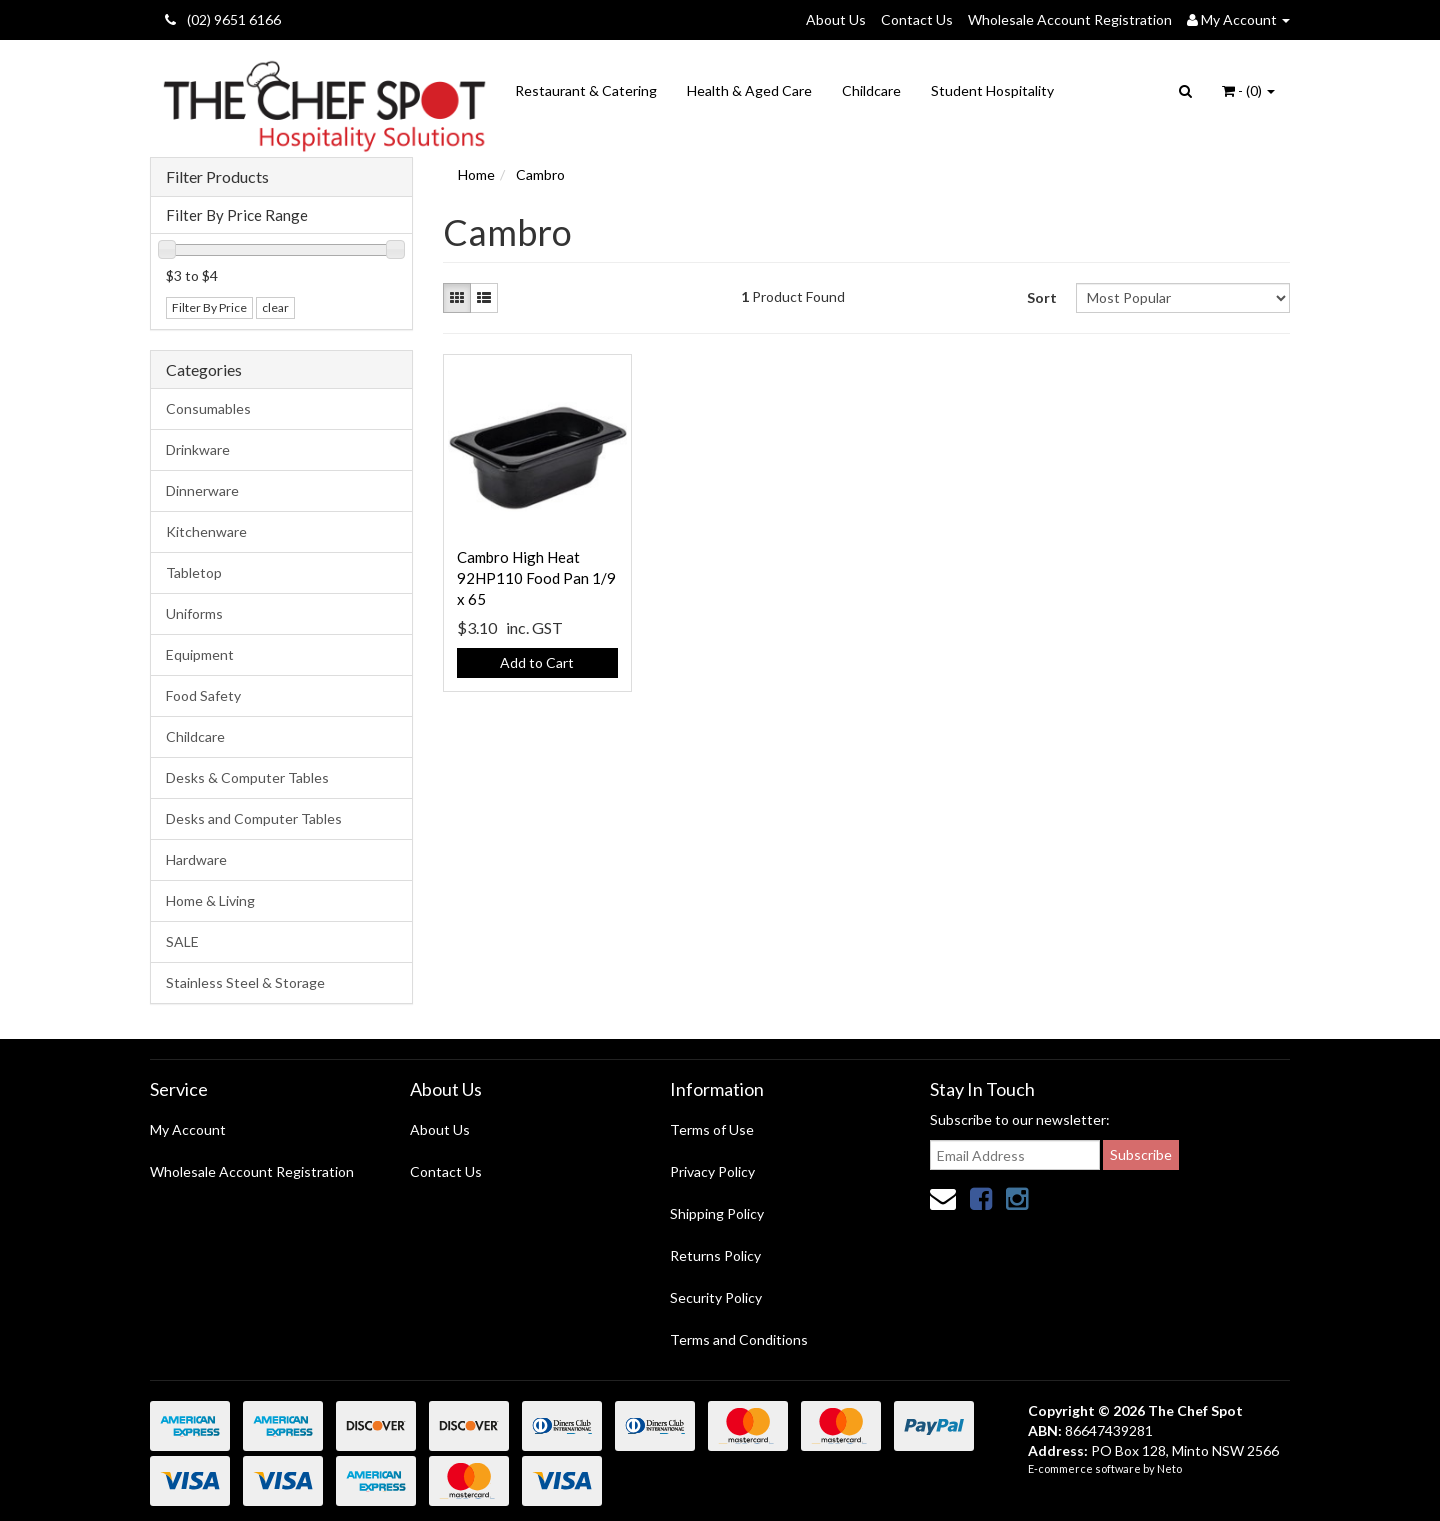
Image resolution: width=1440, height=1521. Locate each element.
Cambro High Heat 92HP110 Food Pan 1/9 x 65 (536, 578)
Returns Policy (715, 1255)
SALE (182, 941)
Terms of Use (712, 1129)
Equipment (200, 654)
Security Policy (716, 1297)
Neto (1169, 1468)
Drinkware (198, 449)
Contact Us (917, 19)
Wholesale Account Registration (1070, 19)
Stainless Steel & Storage (245, 982)
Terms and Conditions (739, 1339)
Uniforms (194, 613)
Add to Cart (537, 662)
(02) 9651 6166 (223, 19)
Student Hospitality (992, 90)
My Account (188, 1129)
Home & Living (210, 900)
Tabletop (194, 572)
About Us (836, 19)
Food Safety (203, 695)
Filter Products (217, 177)
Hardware (196, 859)
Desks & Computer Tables (247, 777)
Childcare (871, 90)
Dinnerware (202, 490)
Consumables (208, 408)
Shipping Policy (717, 1213)
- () (1248, 90)
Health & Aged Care (749, 90)
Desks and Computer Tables (254, 818)
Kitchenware (206, 531)
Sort (1042, 297)
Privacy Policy (712, 1171)
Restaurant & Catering (586, 90)
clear (275, 307)
